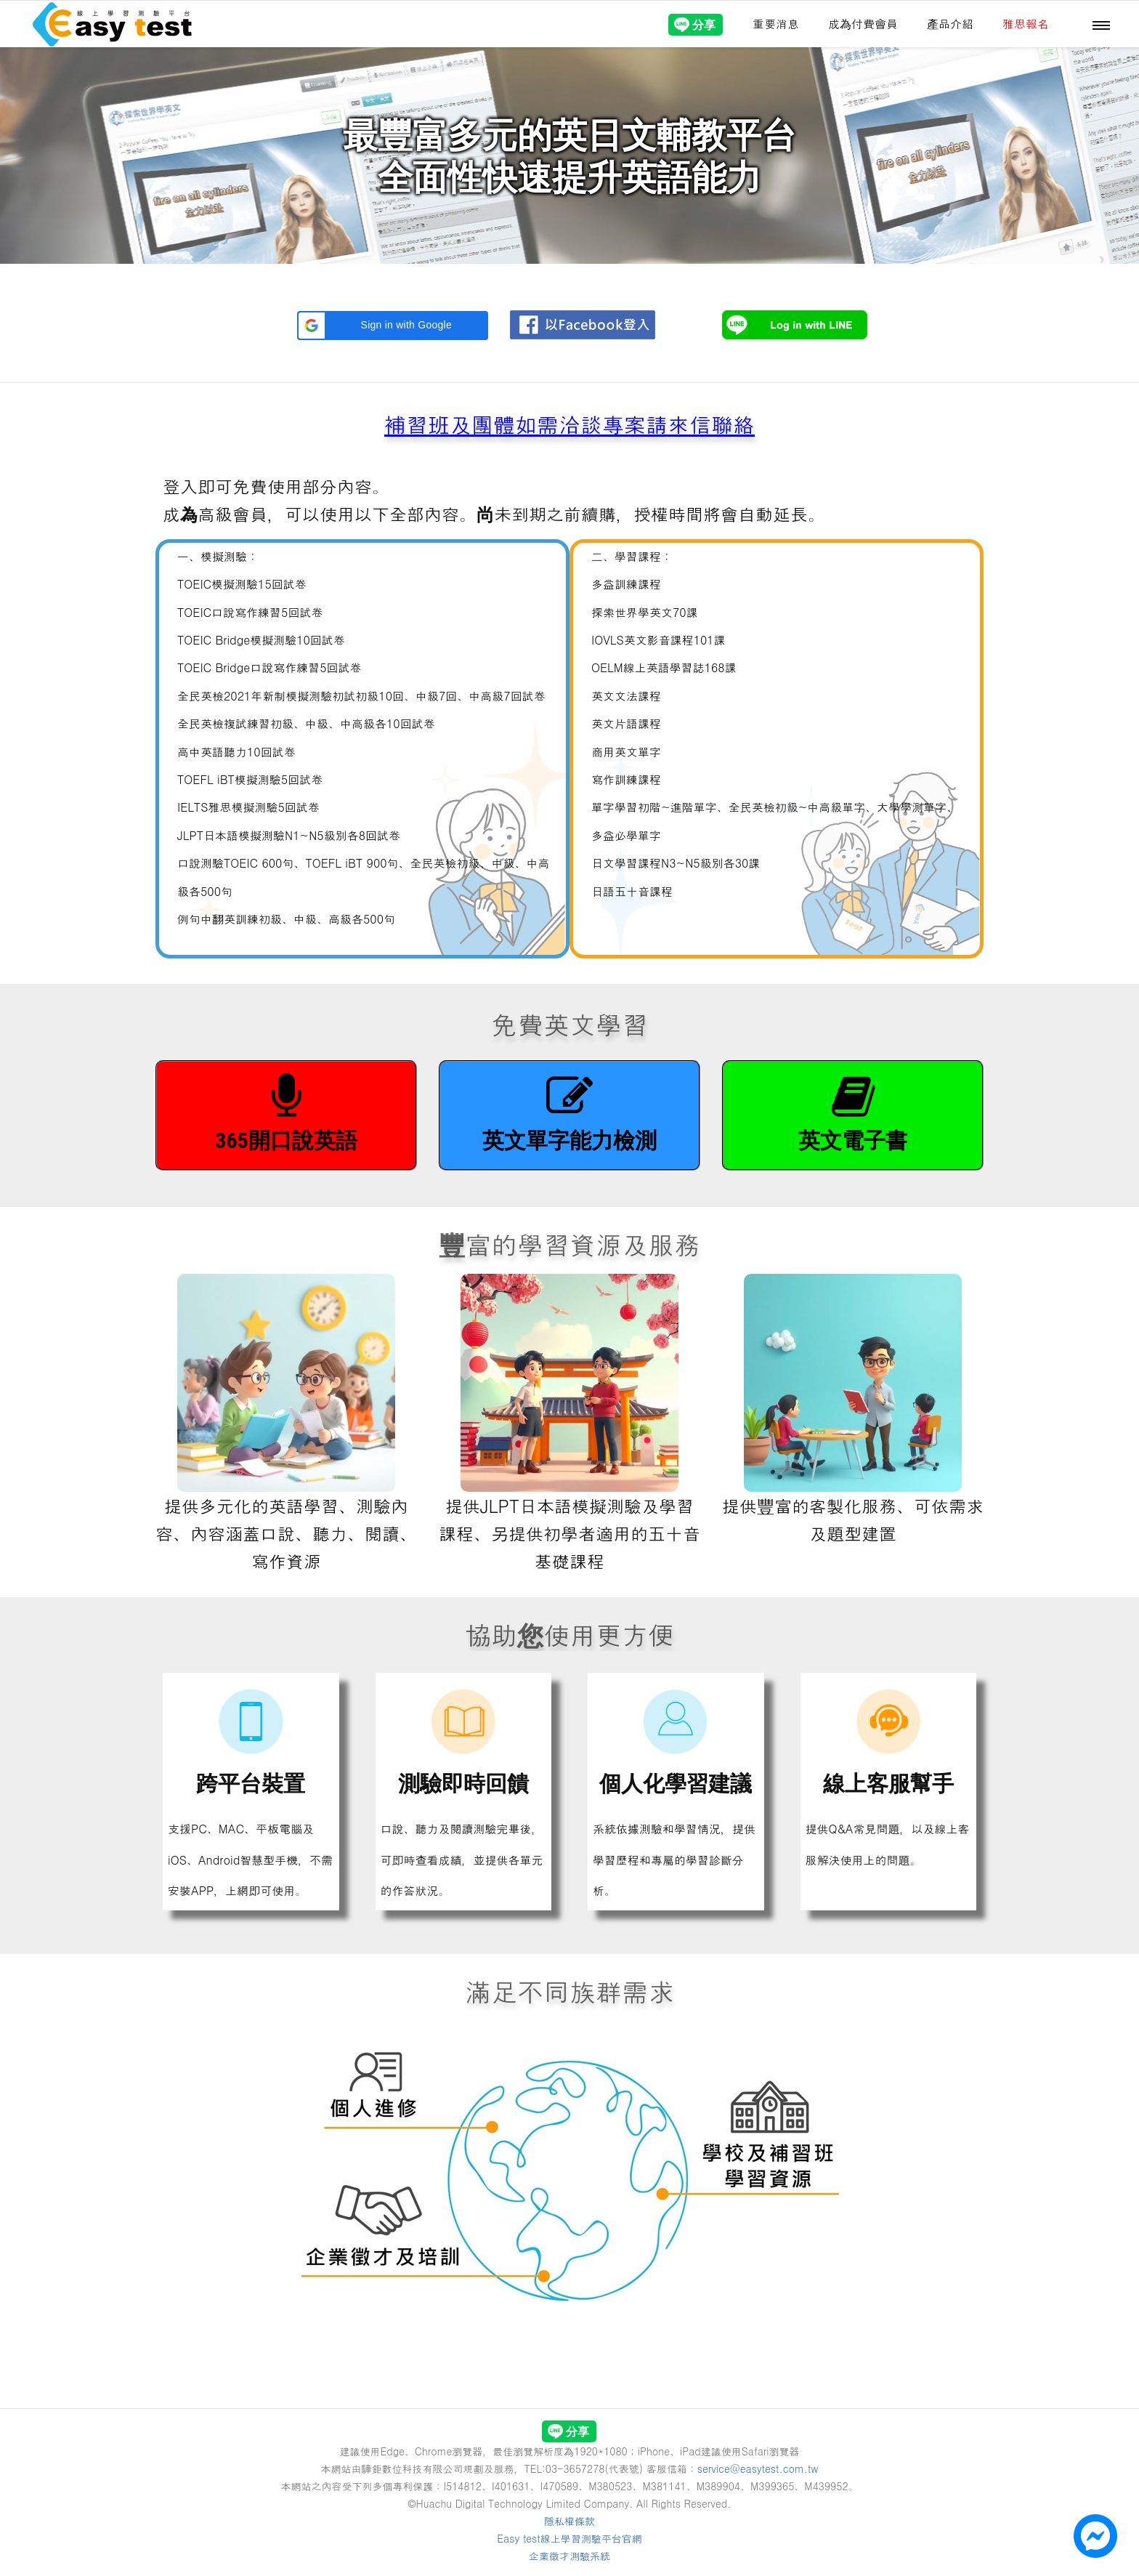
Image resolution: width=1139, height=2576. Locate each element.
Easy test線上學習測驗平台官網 (569, 2538)
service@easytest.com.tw (758, 2468)
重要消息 (776, 23)
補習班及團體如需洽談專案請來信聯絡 (569, 423)
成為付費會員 (863, 23)
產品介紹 (950, 23)
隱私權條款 (569, 2521)
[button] (392, 325)
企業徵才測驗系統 (569, 2555)
